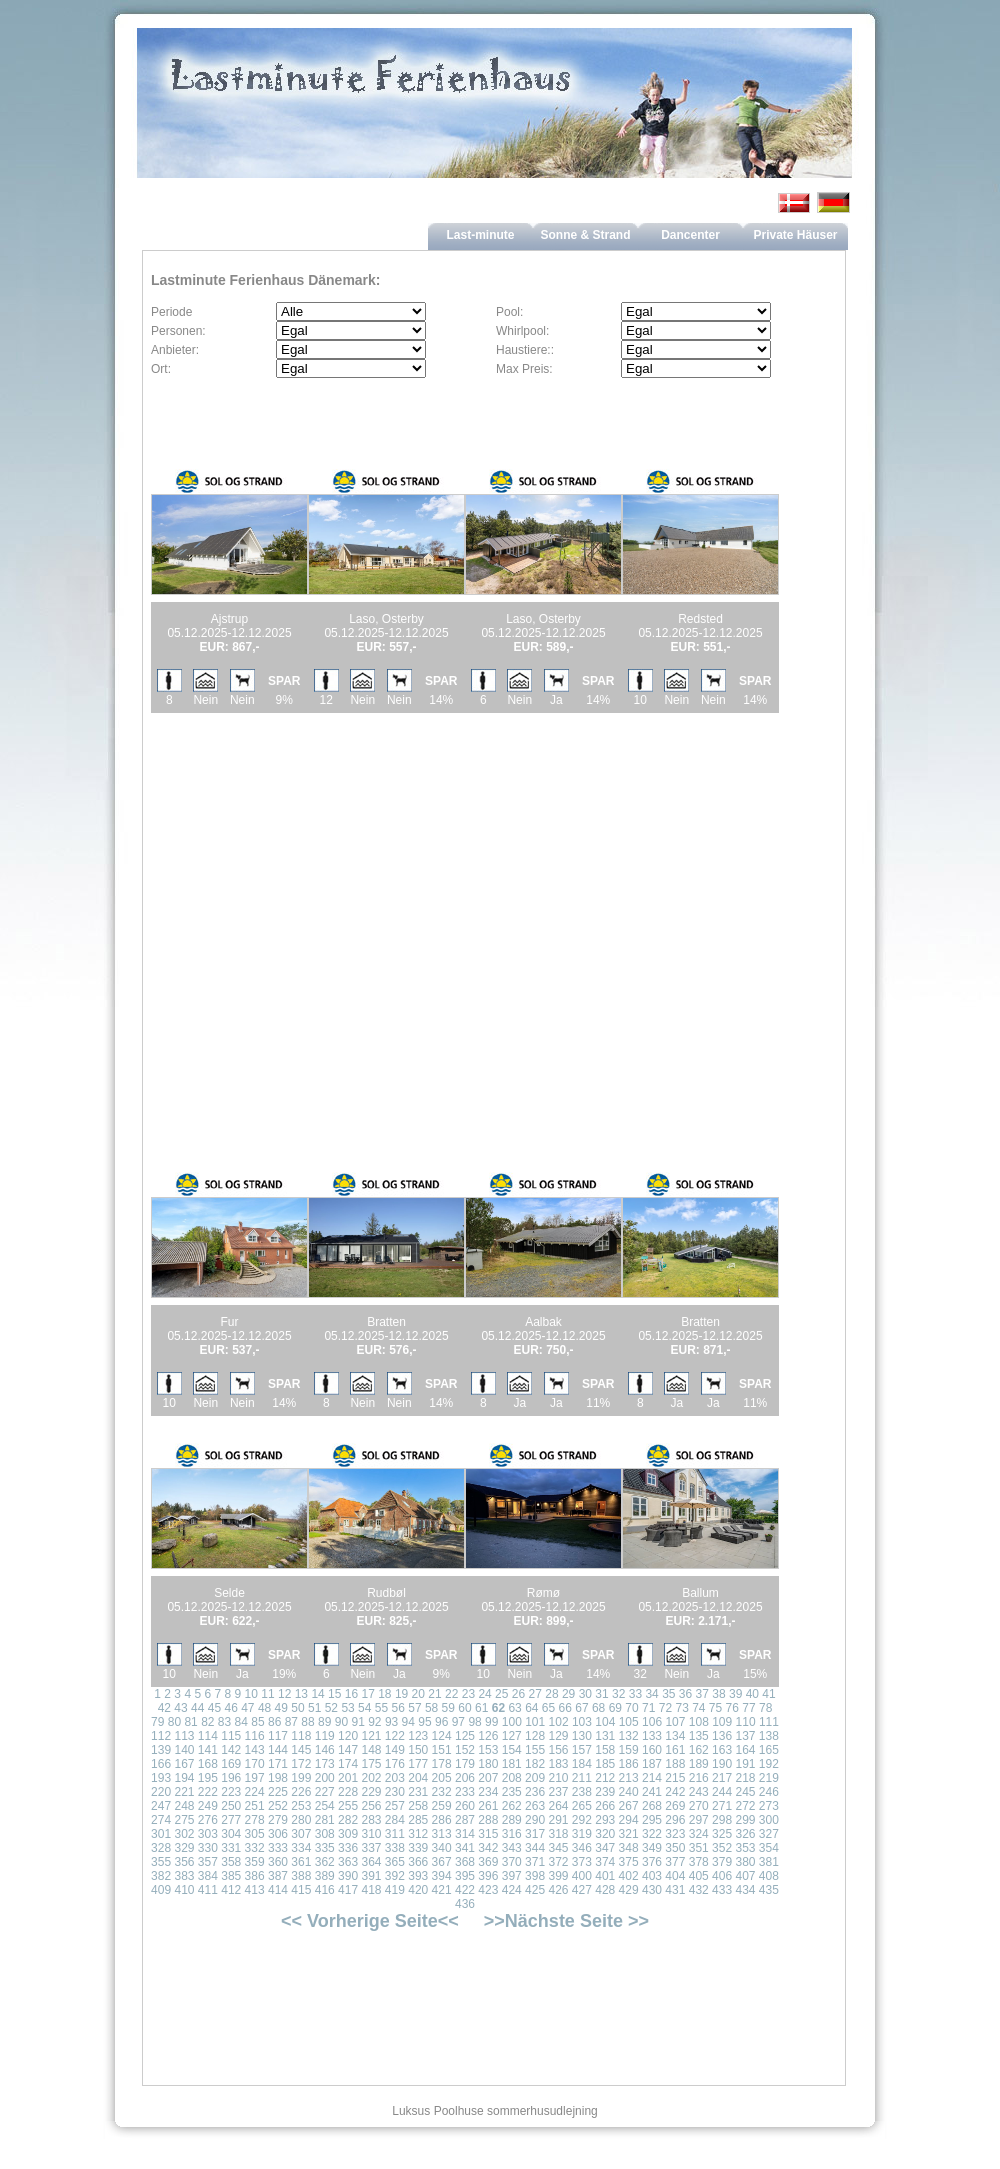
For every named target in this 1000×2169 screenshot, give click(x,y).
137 (745, 1736)
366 (418, 1862)
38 (718, 1694)
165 (769, 1750)
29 (568, 1694)
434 (745, 1890)
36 (685, 1694)
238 (582, 1792)
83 (224, 1722)
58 (431, 1708)
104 (605, 1722)
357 (208, 1862)
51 (314, 1708)
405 (699, 1876)
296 (675, 1820)
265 (582, 1806)
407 (745, 1876)
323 (675, 1834)
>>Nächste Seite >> (566, 1921)
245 (745, 1792)
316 (512, 1834)
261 (488, 1806)
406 (722, 1876)
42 (164, 1708)
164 (745, 1750)
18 (384, 1694)
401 (605, 1876)
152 (465, 1750)
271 (722, 1806)
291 (558, 1820)
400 (582, 1876)
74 (698, 1708)
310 (371, 1834)
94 (408, 1722)
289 (512, 1820)
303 (208, 1834)
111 (769, 1722)
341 (465, 1848)
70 (631, 1708)
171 (278, 1764)
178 (442, 1764)
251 (255, 1806)
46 (230, 1708)
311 (395, 1834)
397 (512, 1876)
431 (675, 1890)
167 (184, 1764)
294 (629, 1820)
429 (629, 1890)
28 (551, 1694)
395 (465, 1876)
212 (605, 1778)
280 (301, 1820)
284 (395, 1820)
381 (769, 1862)
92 (374, 1722)
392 (395, 1876)
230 (395, 1792)
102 (559, 1722)
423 (488, 1890)
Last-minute (480, 235)
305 (255, 1834)
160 (652, 1750)
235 (512, 1792)
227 (325, 1792)
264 (558, 1806)
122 (395, 1736)
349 (652, 1848)
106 (652, 1722)
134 (675, 1736)
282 (348, 1820)
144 (278, 1750)
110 (746, 1722)
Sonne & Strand (585, 235)
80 (174, 1722)
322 (652, 1834)
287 (465, 1820)
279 (278, 1820)
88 (307, 1722)
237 (558, 1792)
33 (635, 1694)
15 (334, 1694)
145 (301, 1750)
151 (442, 1750)
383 (184, 1876)
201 (348, 1778)
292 (582, 1820)
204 (418, 1778)
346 (582, 1848)
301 (161, 1834)
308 (325, 1834)
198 (278, 1778)
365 (395, 1862)
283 (371, 1820)
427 (582, 1890)
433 (722, 1890)
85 (257, 1722)
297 (699, 1820)
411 (208, 1890)
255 (348, 1806)
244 (722, 1792)
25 (501, 1694)
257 (395, 1806)
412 (231, 1890)
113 (184, 1736)
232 (442, 1792)
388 (301, 1876)
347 (605, 1848)
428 (605, 1890)
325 (722, 1834)
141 (208, 1750)
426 (558, 1890)
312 (418, 1834)
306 (278, 1834)
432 (699, 1890)
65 (548, 1708)
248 (184, 1806)
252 (278, 1806)
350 (675, 1848)
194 (184, 1778)
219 (769, 1778)
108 (699, 1722)
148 (371, 1750)
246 (769, 1792)
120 (348, 1736)
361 (301, 1862)
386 (255, 1876)
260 (465, 1806)
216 (699, 1778)
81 (190, 1722)
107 (675, 1722)
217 (722, 1778)
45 (214, 1708)
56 (398, 1708)
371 (535, 1862)
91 (357, 1722)
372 (558, 1862)
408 (769, 1876)
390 (348, 1876)
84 (241, 1722)
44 (197, 1708)
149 (395, 1750)
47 (247, 1708)
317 (535, 1834)
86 (274, 1722)
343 (512, 1848)
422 (465, 1890)
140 (184, 1750)
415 (301, 1890)
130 (582, 1736)
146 (325, 1750)
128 (535, 1736)
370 (512, 1862)
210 (558, 1778)
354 (769, 1848)
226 (301, 1792)
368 (465, 1862)
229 (371, 1792)
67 (581, 1708)
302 (184, 1834)
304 (231, 1834)
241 (652, 1792)
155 (535, 1750)
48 (264, 1708)
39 (735, 1694)
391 (371, 1876)
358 (231, 1862)
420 (418, 1890)
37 (702, 1694)
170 (255, 1764)
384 (208, 1876)
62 (498, 1708)
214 (652, 1778)
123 (418, 1736)
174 (348, 1764)
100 (512, 1722)
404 (675, 1876)
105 (629, 1722)
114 (208, 1736)
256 (371, 1806)
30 (585, 1694)
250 (231, 1806)
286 (442, 1820)
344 (535, 1848)
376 (652, 1862)
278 (255, 1820)
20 (418, 1694)
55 (381, 1708)
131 (605, 1736)
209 (535, 1778)
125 (465, 1736)
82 (207, 1722)
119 (325, 1736)
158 (605, 1750)
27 (535, 1694)
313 (442, 1834)
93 (391, 1722)
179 (465, 1764)
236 (535, 1792)
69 (615, 1708)
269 (675, 1806)
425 (535, 1890)
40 (752, 1694)
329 (184, 1848)
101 (535, 1722)
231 (418, 1792)
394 (442, 1876)
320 (605, 1834)
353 (745, 1848)
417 (348, 1890)
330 (208, 1848)
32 (618, 1694)
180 (488, 1764)
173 (325, 1764)
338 (395, 1848)
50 (297, 1708)
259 (442, 1806)
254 (325, 1806)
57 (414, 1708)
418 (371, 1890)
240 (629, 1792)
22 (451, 1694)
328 (161, 1848)
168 (208, 1764)
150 (418, 1750)
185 (605, 1764)
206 (465, 1778)
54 (364, 1708)
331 (231, 1848)
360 (278, 1862)
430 (652, 1890)
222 (208, 1792)
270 (699, 1806)
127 (512, 1736)
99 (491, 1722)
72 (665, 1708)
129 (558, 1736)
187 (652, 1764)
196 (231, 1778)
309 (348, 1834)
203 (395, 1778)
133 (652, 1736)
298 (722, 1820)
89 (324, 1722)
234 (488, 1792)
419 (395, 1890)
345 (558, 1848)
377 (675, 1862)
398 (535, 1876)
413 (255, 1890)
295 (652, 1820)
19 (401, 1694)
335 (325, 1848)
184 (582, 1764)
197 (255, 1778)
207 (488, 1778)
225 (278, 1792)
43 (180, 1708)
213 (629, 1778)
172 (301, 1764)
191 (745, 1764)
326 (745, 1834)
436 (465, 1904)
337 (371, 1848)
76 (732, 1708)
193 (161, 1778)
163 (722, 1750)
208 (512, 1778)
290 (535, 1820)
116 (255, 1736)
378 (699, 1862)
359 (255, 1862)
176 (395, 1764)
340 (442, 1848)
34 (651, 1694)
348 (629, 1848)
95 (424, 1722)
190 (722, 1764)
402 (629, 1876)
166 (161, 1764)
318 (558, 1834)
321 (629, 1834)
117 (278, 1736)
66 (565, 1708)
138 (769, 1736)
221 (184, 1792)
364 (371, 1862)
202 (371, 1778)
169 (231, 1764)
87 (291, 1722)
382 (161, 1876)
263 (535, 1806)
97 (458, 1722)
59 (448, 1708)
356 (184, 1862)
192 (769, 1764)
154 (512, 1750)
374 (605, 1862)
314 (465, 1834)
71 (648, 1708)
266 (605, 1806)
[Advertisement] (264, 849)
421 (442, 1890)
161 (675, 1750)
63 (514, 1708)
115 (231, 1736)
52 (331, 1708)
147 (348, 1750)
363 (348, 1862)
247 (161, 1806)
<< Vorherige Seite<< (370, 1921)
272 (745, 1806)
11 (267, 1694)
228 (348, 1792)
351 (699, 1848)
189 (699, 1764)
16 (351, 1694)
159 (629, 1750)
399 (558, 1876)
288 (488, 1820)
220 (161, 1792)
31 (601, 1694)
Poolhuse (459, 2111)
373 (582, 1862)
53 (347, 1708)
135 (699, 1736)
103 (582, 1722)
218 (745, 1778)
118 (301, 1736)
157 (582, 1750)
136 (722, 1736)
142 (231, 1750)
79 (157, 1722)
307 (301, 1834)
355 (161, 1862)
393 (418, 1876)
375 (629, 1862)
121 (371, 1736)
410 (184, 1890)
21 (434, 1694)
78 (765, 1708)
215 (675, 1778)
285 (418, 1820)
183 (558, 1764)
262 (512, 1806)
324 (699, 1834)
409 (161, 1890)
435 (769, 1890)
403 (652, 1876)
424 (512, 1890)
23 (468, 1694)
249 (208, 1806)
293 (605, 1820)
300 (769, 1820)
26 (518, 1694)
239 (605, 1792)
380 (745, 1862)
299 (745, 1820)
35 (668, 1694)
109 (722, 1722)
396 (488, 1876)
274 (161, 1820)
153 (488, 1750)
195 (208, 1778)
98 (474, 1722)
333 (278, 1848)
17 (367, 1694)
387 (278, 1876)
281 (325, 1820)
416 (325, 1890)
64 (531, 1708)
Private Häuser (795, 235)
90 (341, 1722)
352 (722, 1848)
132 (629, 1736)
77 (748, 1708)
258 (418, 1806)
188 (675, 1764)
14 (317, 1694)
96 (441, 1722)
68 (598, 1708)
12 (284, 1694)
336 (348, 1848)
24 (484, 1694)
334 (301, 1848)
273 (769, 1806)
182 (535, 1764)
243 (699, 1792)
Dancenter (690, 235)
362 (325, 1862)
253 (301, 1806)
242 (675, 1792)
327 (769, 1834)
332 (255, 1848)
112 (161, 1736)
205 (442, 1778)
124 (442, 1736)
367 (442, 1862)
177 (418, 1764)
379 (722, 1862)
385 (231, 1876)
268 (652, 1806)
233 (465, 1792)
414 (278, 1890)
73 (681, 1708)
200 (325, 1778)
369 (488, 1862)
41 (768, 1694)
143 (255, 1750)
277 (231, 1820)
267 (629, 1806)
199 (301, 1778)
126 (488, 1736)
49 (281, 1708)
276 (208, 1820)
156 (558, 1750)
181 (512, 1764)
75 (715, 1708)
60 (464, 1708)
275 (184, 1820)
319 (582, 1834)
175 (371, 1764)
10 (251, 1694)
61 (481, 1708)
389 (325, 1876)
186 (629, 1764)
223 (231, 1792)
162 (699, 1750)
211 (582, 1778)
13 (301, 1694)
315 (488, 1834)
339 (418, 1848)
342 (488, 1848)
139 (161, 1750)
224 (255, 1792)
